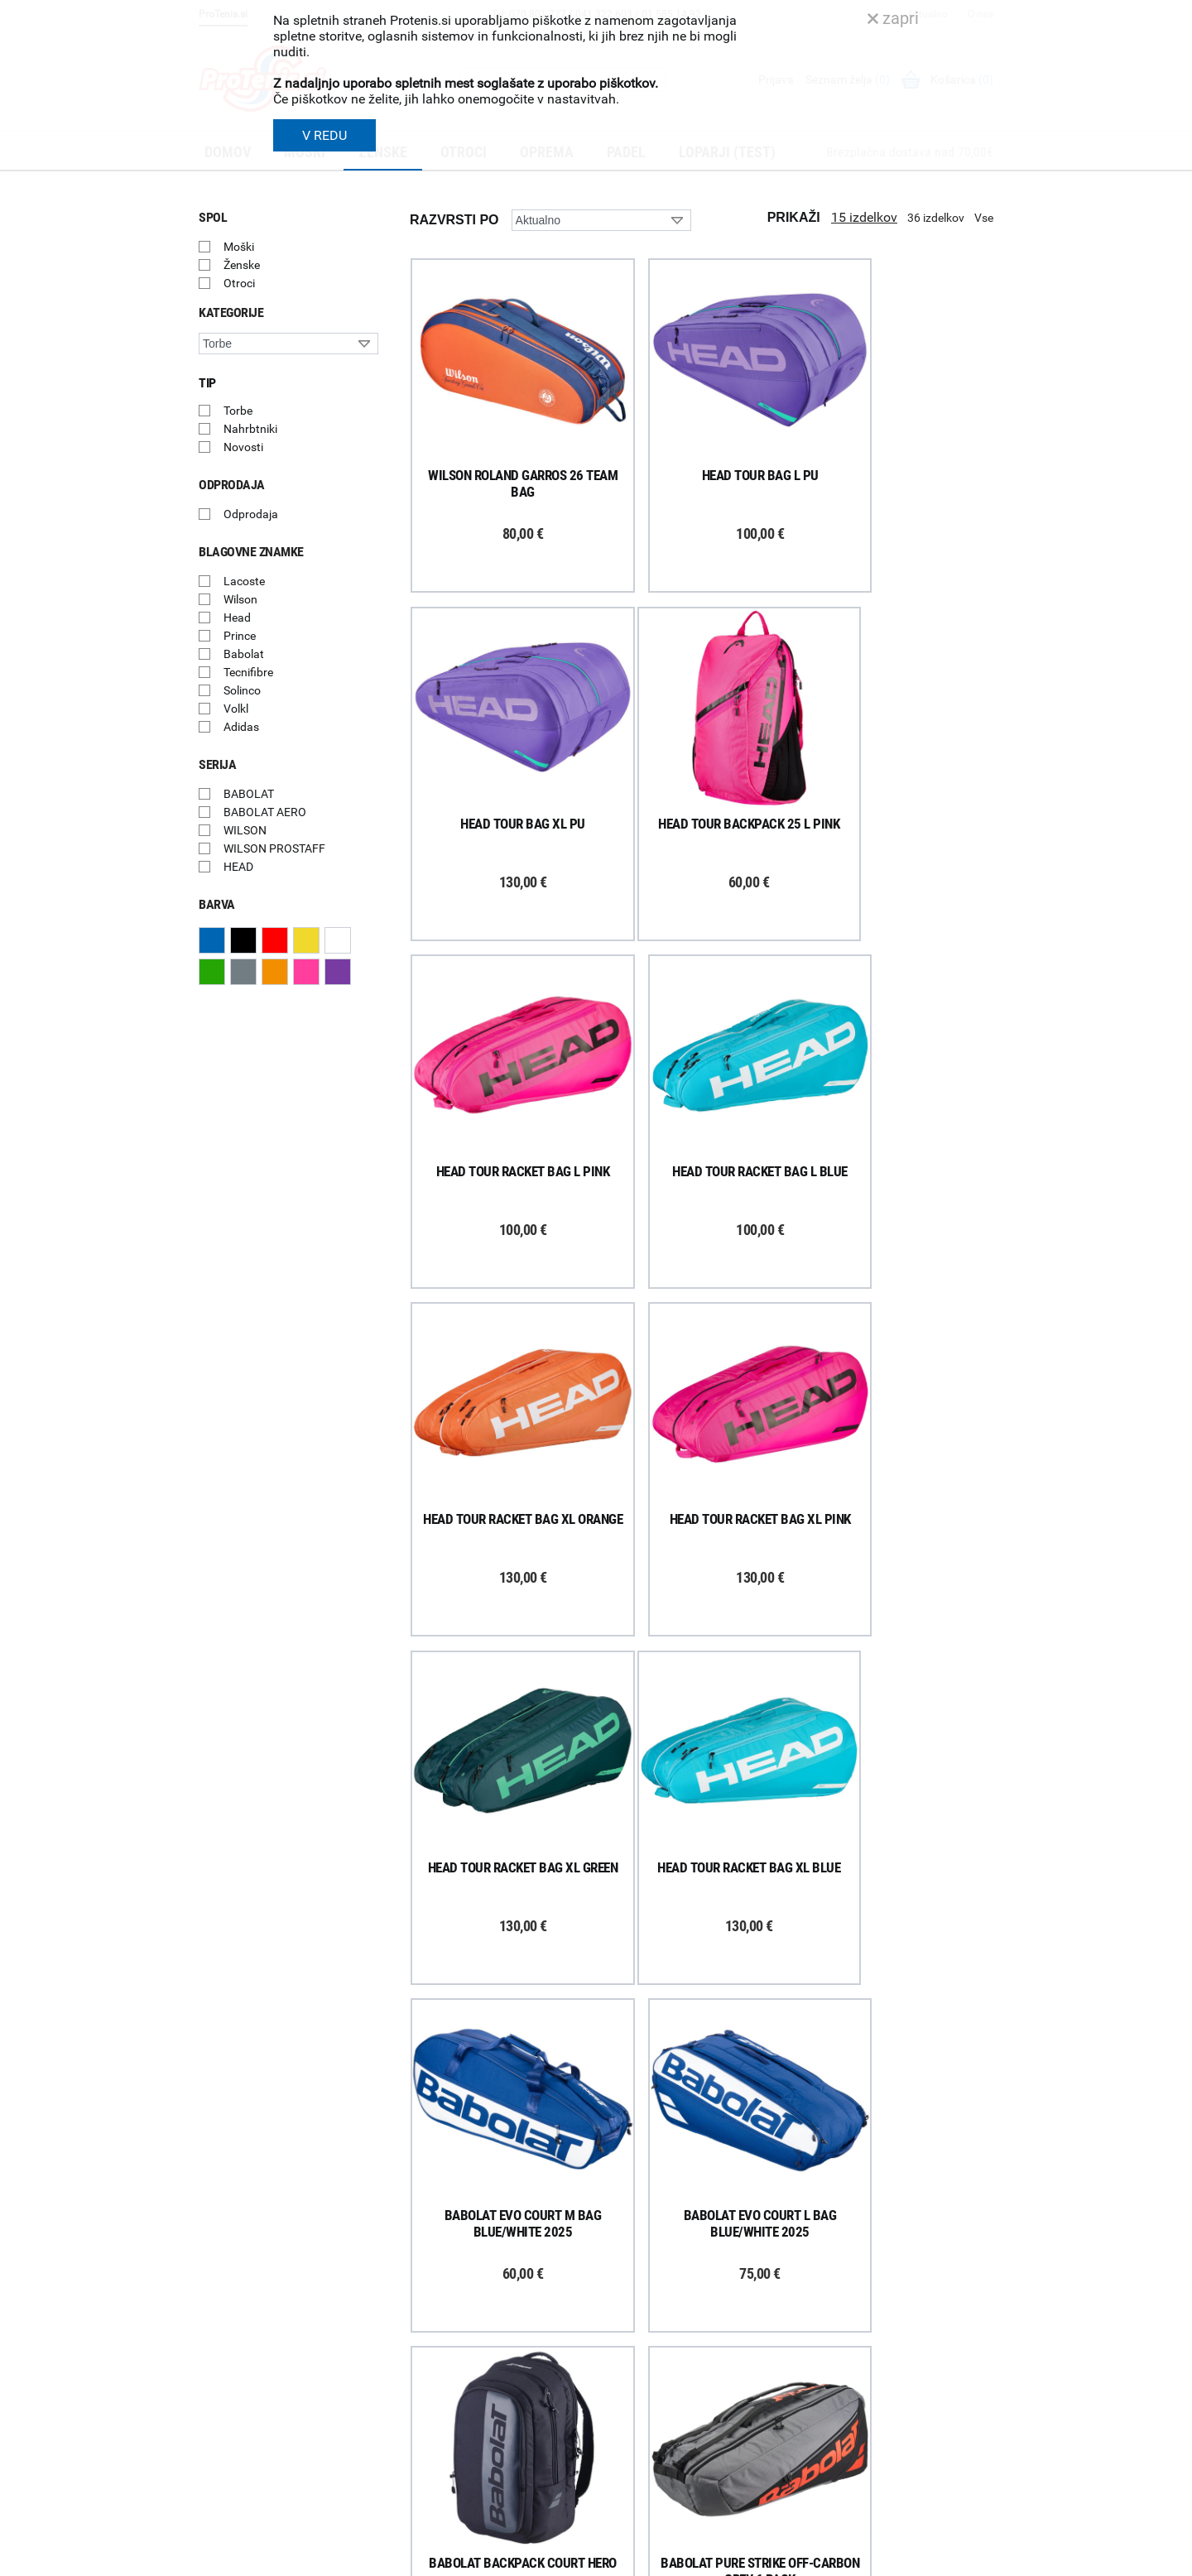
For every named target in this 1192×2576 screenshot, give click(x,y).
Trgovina (626, 2286)
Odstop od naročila (446, 2394)
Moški (238, 246)
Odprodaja (250, 514)
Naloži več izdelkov (701, 2027)
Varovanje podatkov (449, 2437)
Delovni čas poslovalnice (666, 2329)
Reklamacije (428, 2372)
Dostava (418, 2286)
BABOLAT (248, 793)
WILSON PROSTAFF (274, 848)
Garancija (422, 2350)
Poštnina (420, 2307)
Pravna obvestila (440, 2458)
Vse (983, 217)
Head (237, 617)
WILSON (245, 830)
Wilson (240, 599)
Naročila (418, 2329)
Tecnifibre (248, 672)
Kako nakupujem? (443, 2264)
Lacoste (244, 581)
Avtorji (978, 2558)
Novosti (243, 447)
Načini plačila (431, 2415)
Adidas (241, 726)
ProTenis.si (838, 2502)
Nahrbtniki (250, 428)
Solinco (242, 690)
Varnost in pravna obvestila (448, 2558)
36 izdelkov (935, 217)
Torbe (237, 410)
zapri (893, 18)
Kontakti (626, 2307)
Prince (239, 635)
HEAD (238, 866)
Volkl (235, 708)
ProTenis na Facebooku (290, 2351)
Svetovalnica (637, 2437)
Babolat (243, 654)
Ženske (241, 265)
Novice (621, 2416)
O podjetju (630, 2264)
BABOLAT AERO (264, 812)
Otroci (239, 283)
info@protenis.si (896, 2459)
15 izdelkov (864, 217)
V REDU (324, 135)
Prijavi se (240, 2301)
